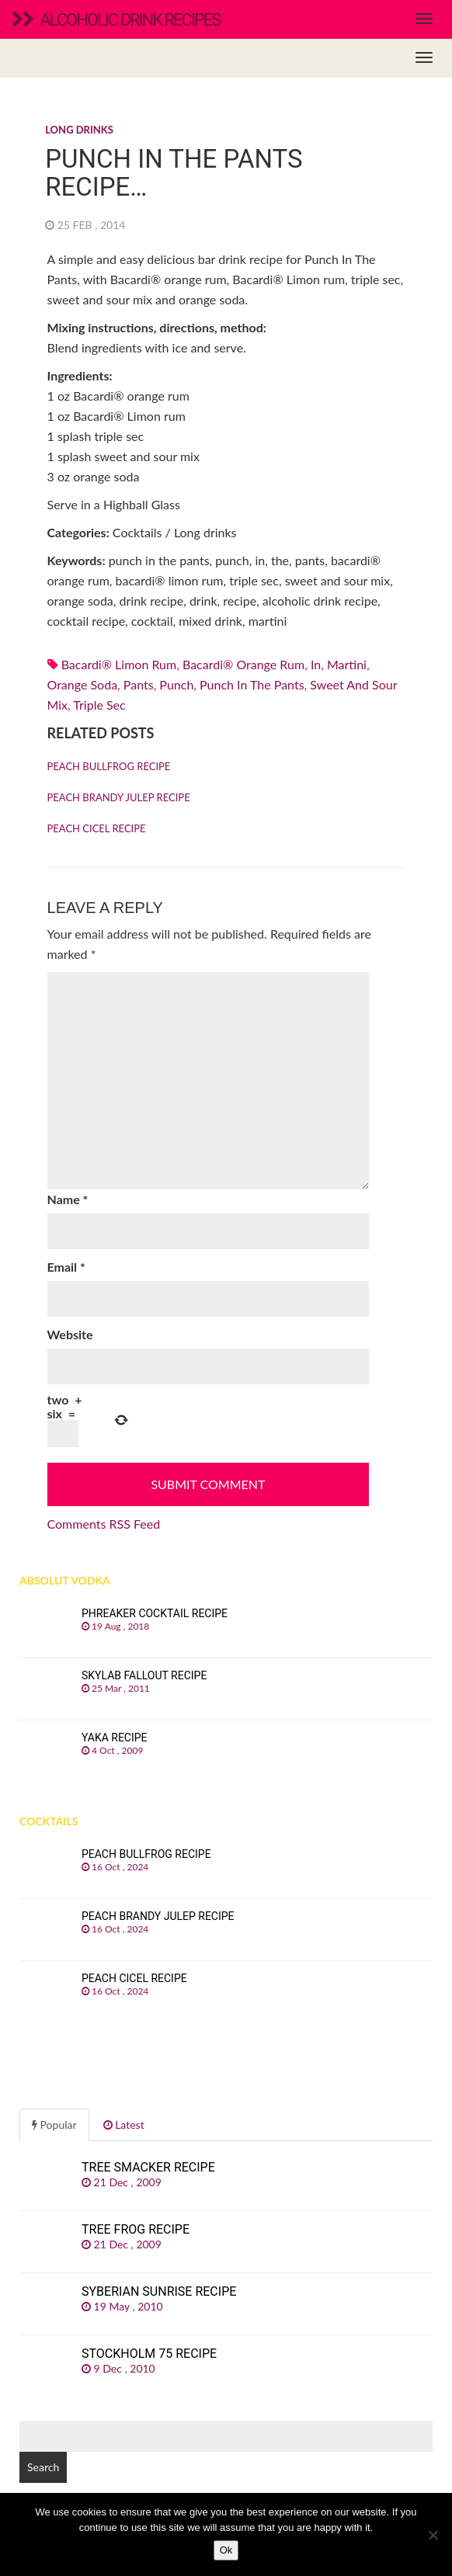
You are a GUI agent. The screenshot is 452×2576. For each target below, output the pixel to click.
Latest (123, 2124)
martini (347, 664)
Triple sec (99, 704)
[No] (432, 2535)
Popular (54, 2124)
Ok (226, 2550)
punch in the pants (252, 684)
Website (70, 1334)
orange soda (82, 684)
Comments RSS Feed (104, 1523)
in (316, 664)
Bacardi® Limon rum (119, 664)
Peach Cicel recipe (96, 828)
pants (138, 684)
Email (66, 1266)
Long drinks (79, 129)
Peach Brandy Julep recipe (118, 797)
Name (68, 1199)
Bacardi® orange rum (243, 664)
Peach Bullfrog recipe (109, 766)
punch (176, 684)
